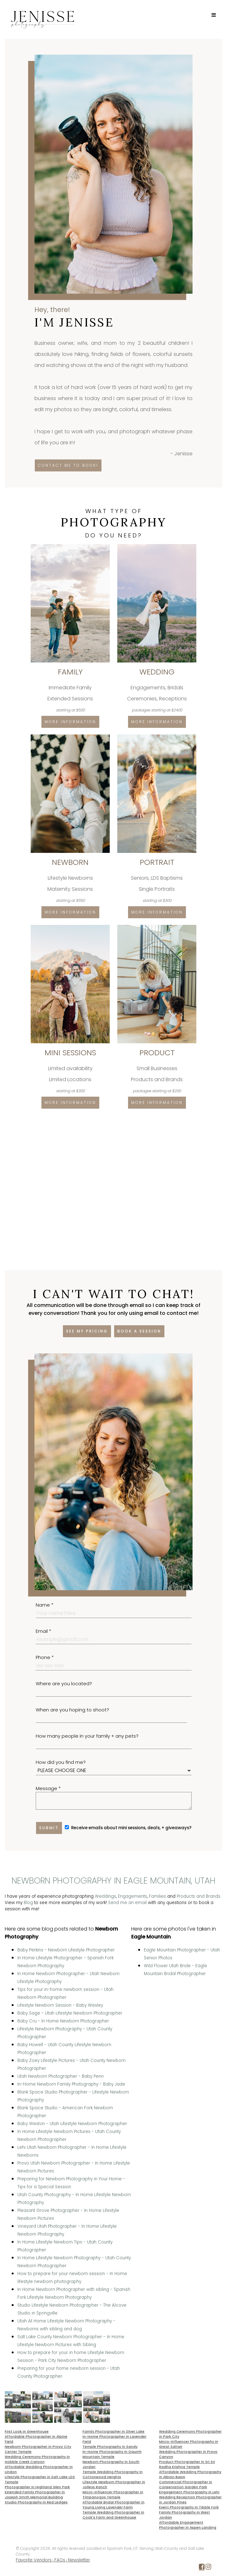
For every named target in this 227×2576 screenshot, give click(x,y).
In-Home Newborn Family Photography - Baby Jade (71, 2084)
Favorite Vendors (34, 2560)
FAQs (59, 2560)
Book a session (139, 1331)
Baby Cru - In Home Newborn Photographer (63, 2021)
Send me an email (127, 1903)
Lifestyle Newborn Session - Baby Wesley (60, 2005)
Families (157, 1896)
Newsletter (79, 2560)
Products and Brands (198, 1896)
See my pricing (87, 1331)
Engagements (132, 1896)
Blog (28, 1903)
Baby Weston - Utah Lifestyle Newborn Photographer (72, 2124)
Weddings (105, 1896)
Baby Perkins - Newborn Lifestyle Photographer (66, 1950)
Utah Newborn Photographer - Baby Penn (60, 2076)
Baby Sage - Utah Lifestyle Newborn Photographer (69, 2013)
